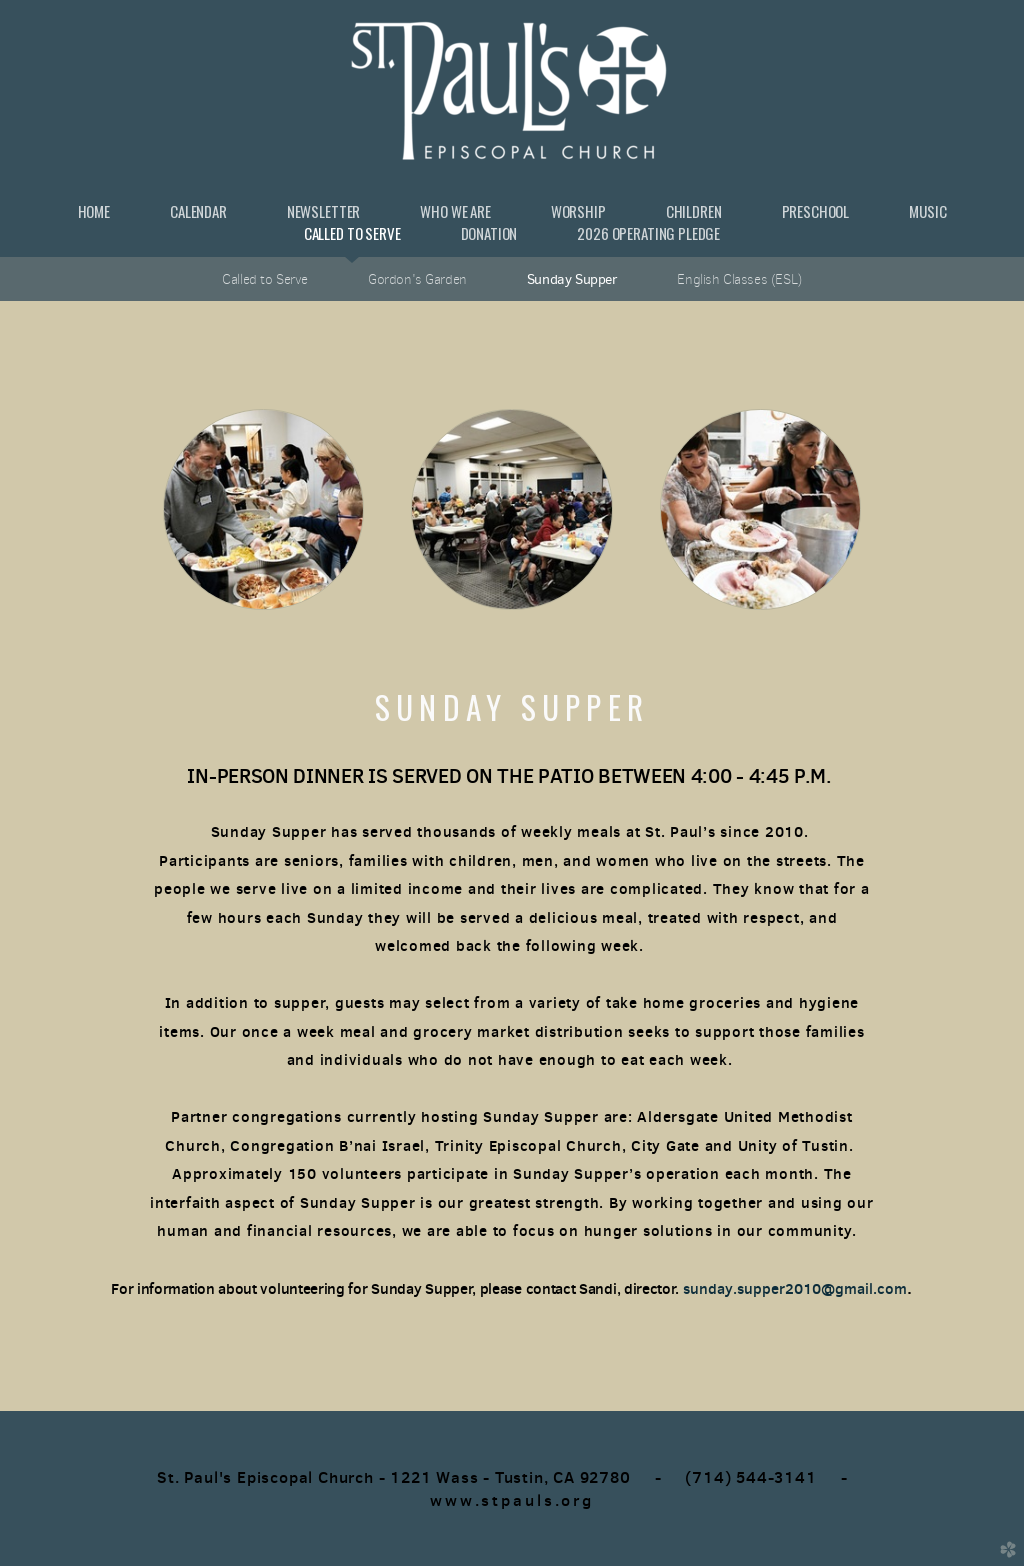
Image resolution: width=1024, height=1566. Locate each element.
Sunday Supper (572, 279)
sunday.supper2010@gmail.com (795, 1288)
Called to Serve (265, 279)
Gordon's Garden (417, 279)
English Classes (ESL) (739, 279)
